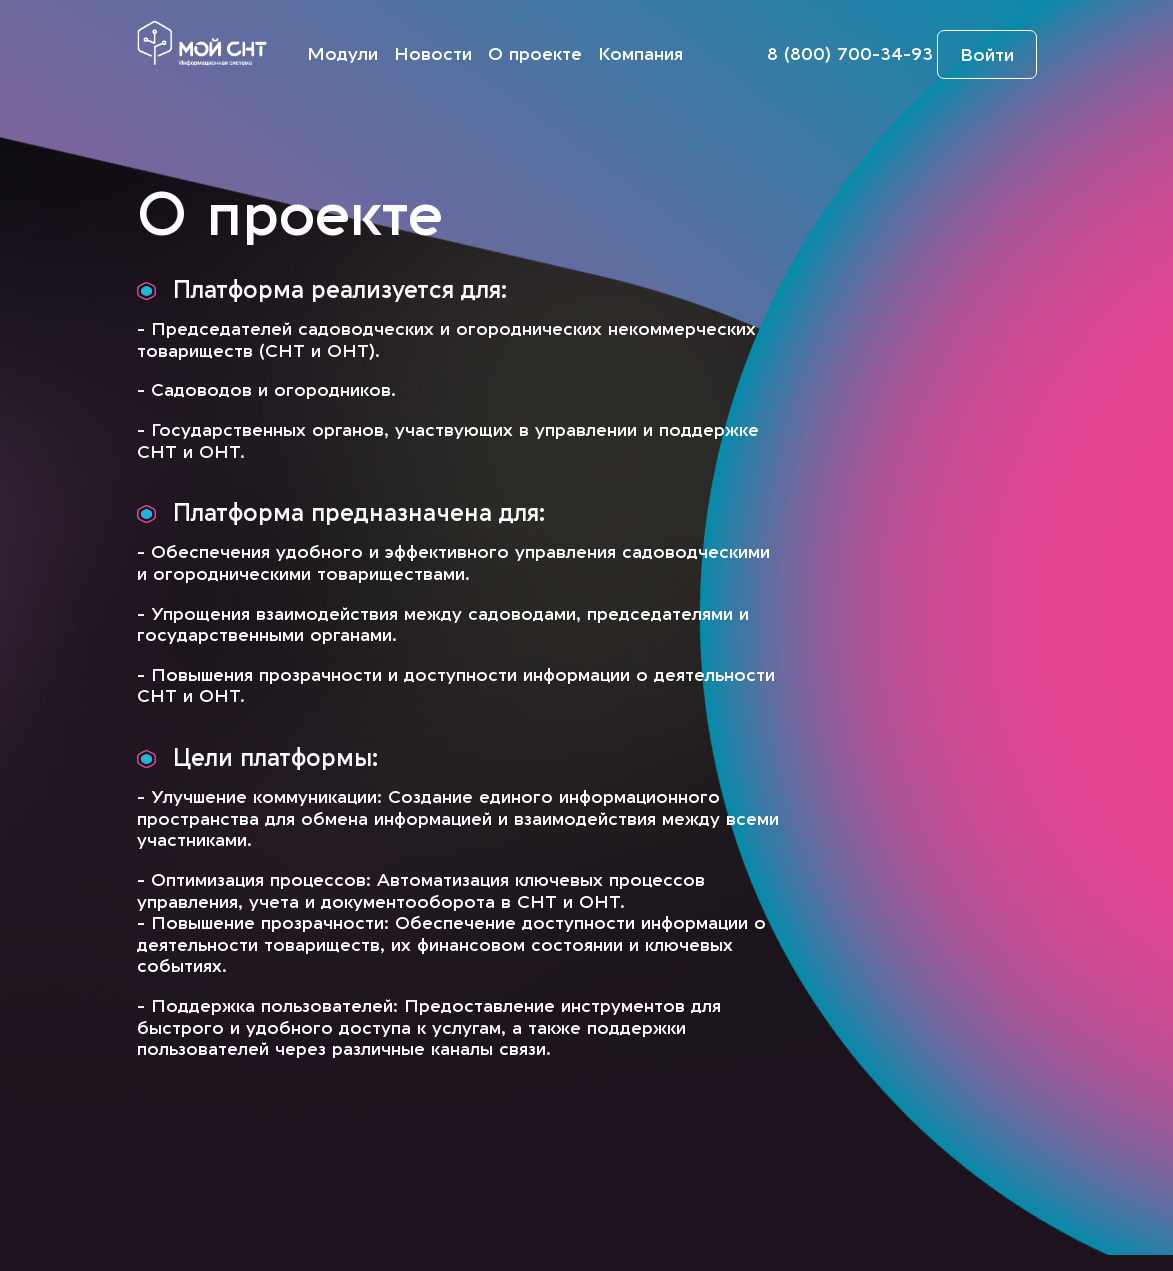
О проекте (535, 54)
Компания (640, 54)
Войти (987, 55)
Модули (342, 54)
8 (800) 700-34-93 (850, 54)
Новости (433, 54)
